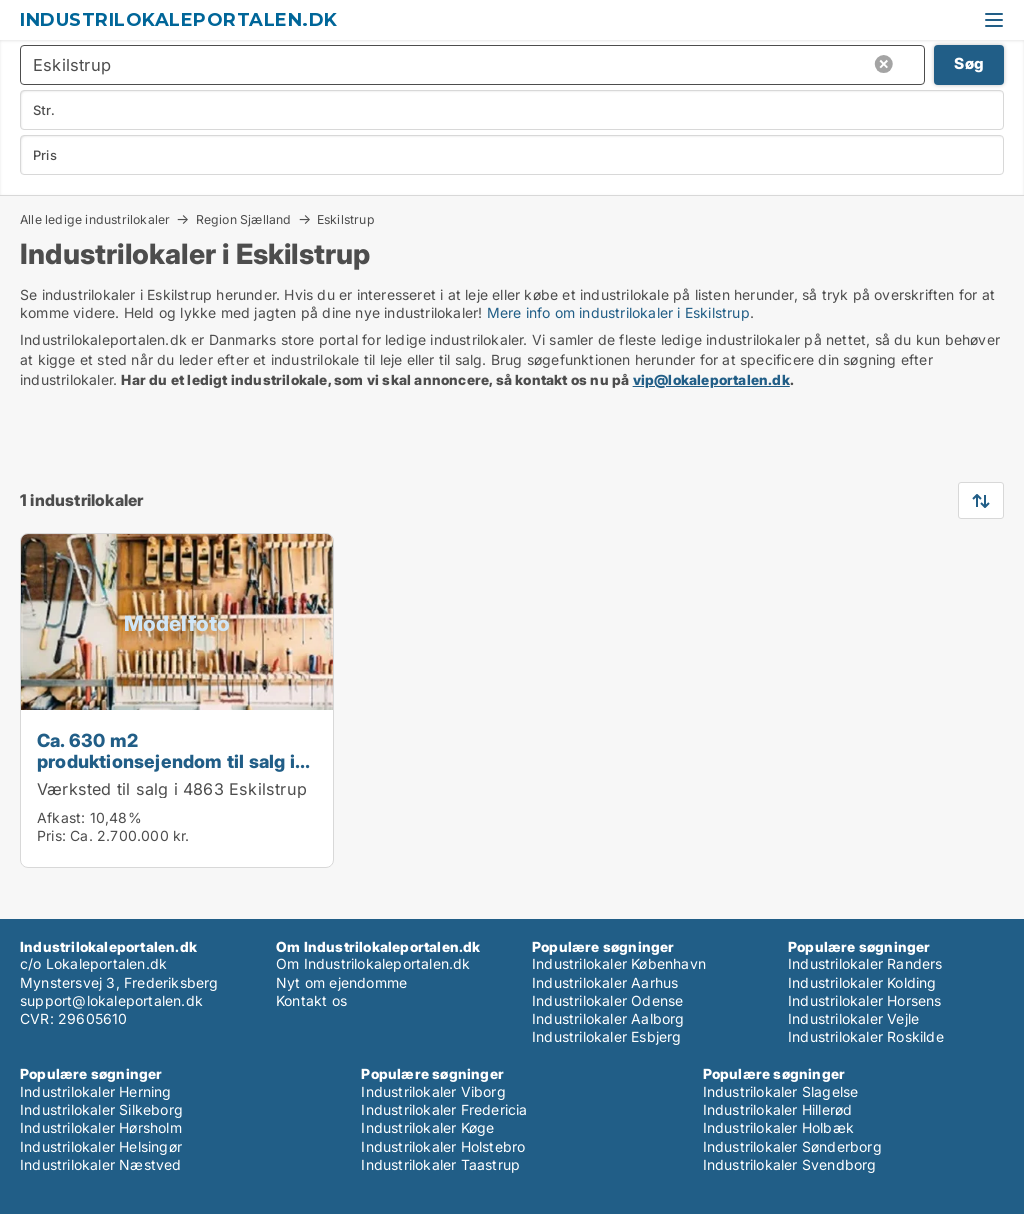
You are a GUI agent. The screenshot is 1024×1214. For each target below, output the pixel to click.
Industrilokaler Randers (865, 963)
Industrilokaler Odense (607, 1000)
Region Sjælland (244, 219)
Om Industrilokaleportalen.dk (373, 963)
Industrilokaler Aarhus (605, 982)
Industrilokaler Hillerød (778, 1109)
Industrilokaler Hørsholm (101, 1127)
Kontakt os (311, 1000)
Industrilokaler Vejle (853, 1018)
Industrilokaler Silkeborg (101, 1109)
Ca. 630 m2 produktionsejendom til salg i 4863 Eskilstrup (166, 761)
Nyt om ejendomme (341, 982)
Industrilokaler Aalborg (608, 1018)
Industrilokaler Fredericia (444, 1109)
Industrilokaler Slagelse (781, 1091)
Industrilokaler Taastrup (440, 1164)
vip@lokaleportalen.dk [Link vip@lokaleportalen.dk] (711, 379)
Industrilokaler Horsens (865, 1000)
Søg (969, 63)
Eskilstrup (346, 220)
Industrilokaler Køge (427, 1127)
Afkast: (61, 817)
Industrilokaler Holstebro (443, 1146)
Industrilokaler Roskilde (866, 1036)
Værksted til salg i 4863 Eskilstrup (172, 789)
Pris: (53, 835)
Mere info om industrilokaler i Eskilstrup (618, 312)
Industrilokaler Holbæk (778, 1127)
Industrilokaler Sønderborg (792, 1146)
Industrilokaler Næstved (101, 1164)
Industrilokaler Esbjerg (607, 1036)
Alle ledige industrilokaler (95, 219)
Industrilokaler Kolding (862, 982)
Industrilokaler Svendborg (790, 1164)
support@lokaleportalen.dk (111, 1000)
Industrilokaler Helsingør (101, 1146)
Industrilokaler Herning (96, 1091)
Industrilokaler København (619, 963)
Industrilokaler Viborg (433, 1091)
